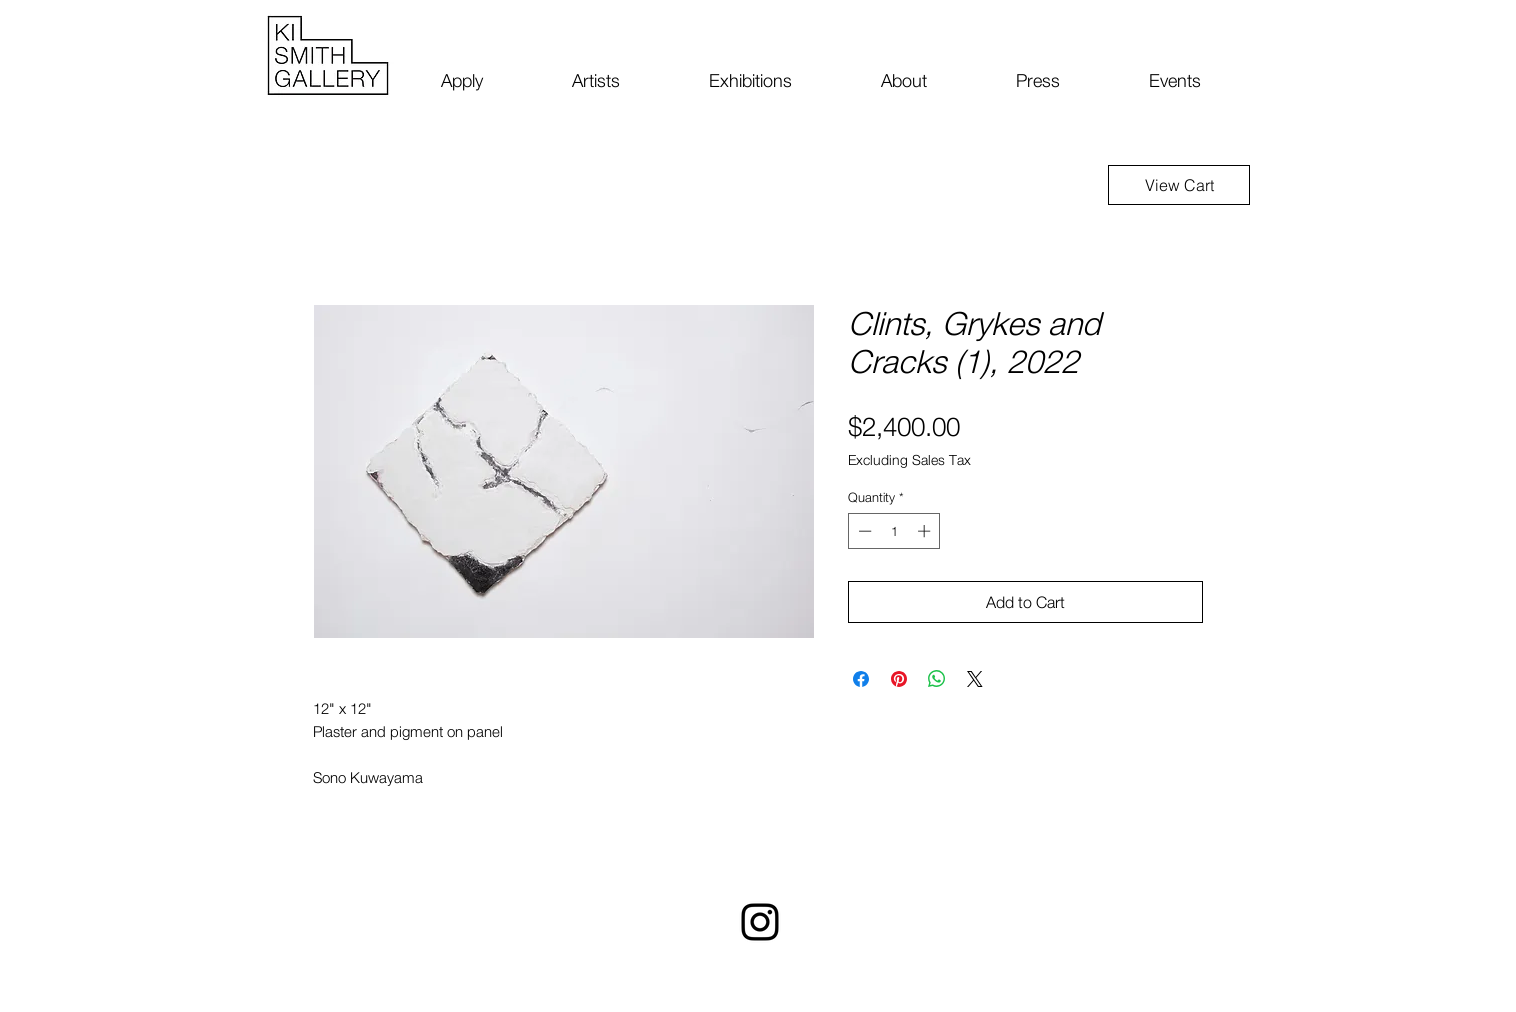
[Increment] (926, 531)
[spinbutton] (894, 531)
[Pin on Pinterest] (899, 679)
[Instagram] (760, 922)
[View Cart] (1179, 185)
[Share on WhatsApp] (937, 679)
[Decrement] (863, 531)
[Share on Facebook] (861, 679)
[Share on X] (975, 679)
